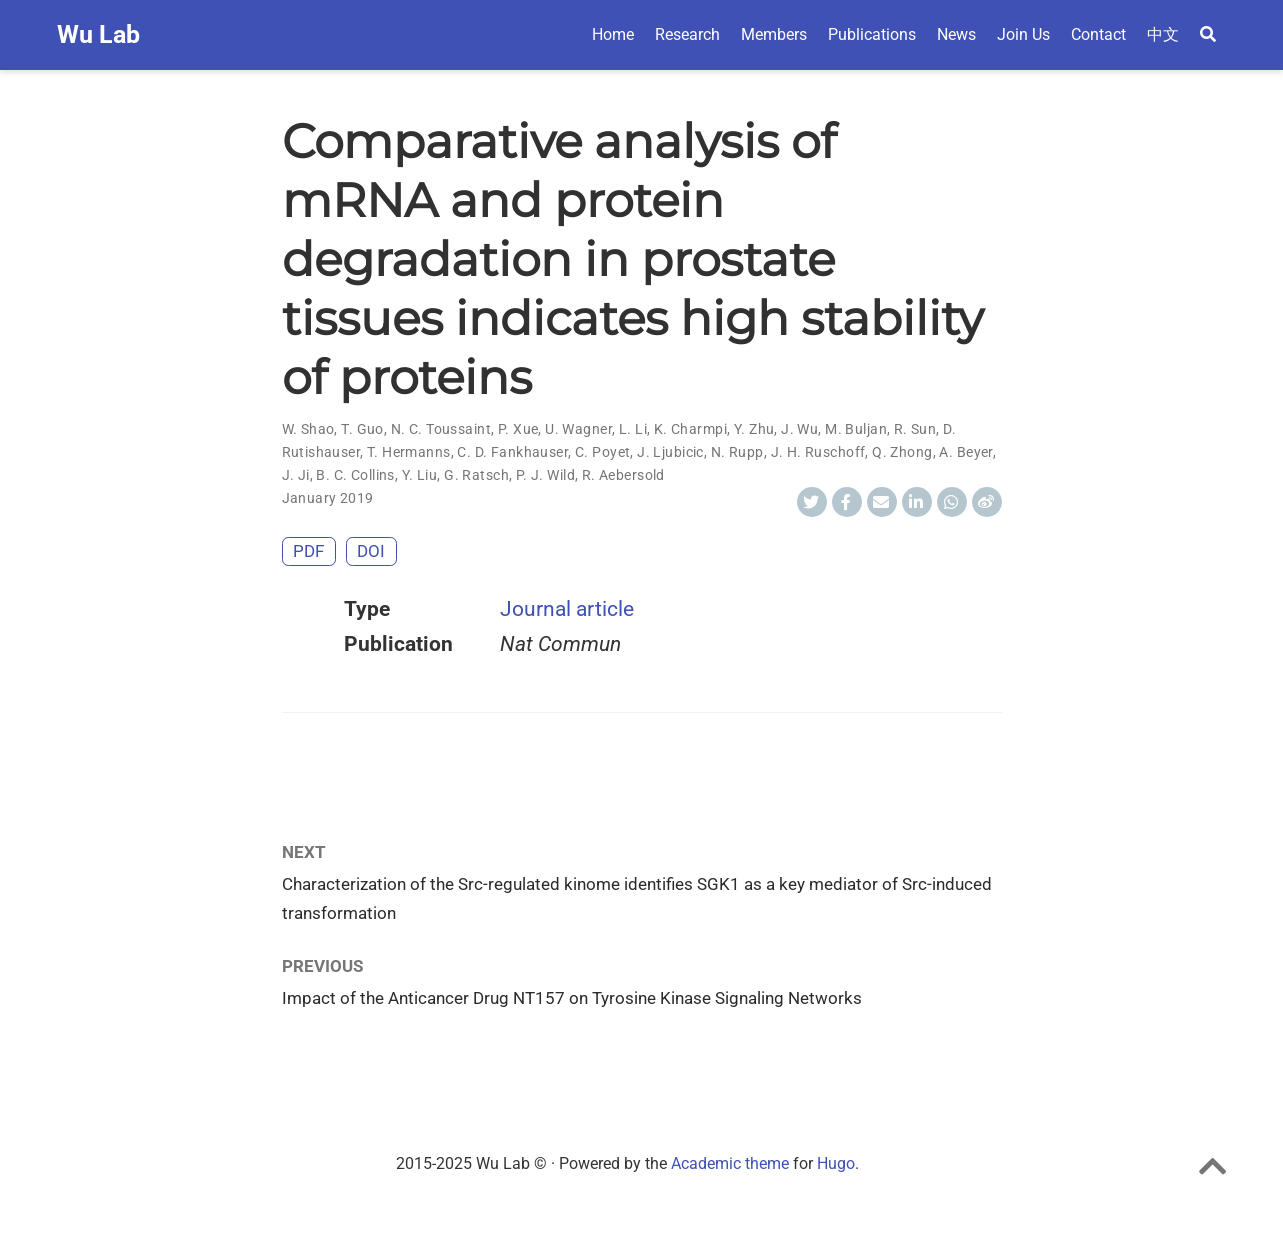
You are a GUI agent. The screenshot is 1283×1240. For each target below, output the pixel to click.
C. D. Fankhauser (512, 452)
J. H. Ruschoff (818, 452)
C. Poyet (602, 452)
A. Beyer (965, 452)
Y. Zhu (754, 429)
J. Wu (799, 429)
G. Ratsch (476, 475)
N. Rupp (737, 452)
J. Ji (296, 475)
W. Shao (308, 429)
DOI (371, 551)
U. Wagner (578, 429)
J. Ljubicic (670, 452)
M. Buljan (856, 429)
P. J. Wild (545, 475)
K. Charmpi (690, 429)
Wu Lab (98, 34)
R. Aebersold (623, 475)
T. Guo (362, 429)
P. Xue (518, 429)
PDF (308, 551)
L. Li (633, 429)
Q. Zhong (902, 452)
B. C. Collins (355, 475)
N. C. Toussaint (441, 429)
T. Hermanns (409, 452)
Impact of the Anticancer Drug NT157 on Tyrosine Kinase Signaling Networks (572, 998)
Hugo (836, 1163)
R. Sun (915, 429)
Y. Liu (420, 475)
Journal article (567, 609)
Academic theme (730, 1163)
